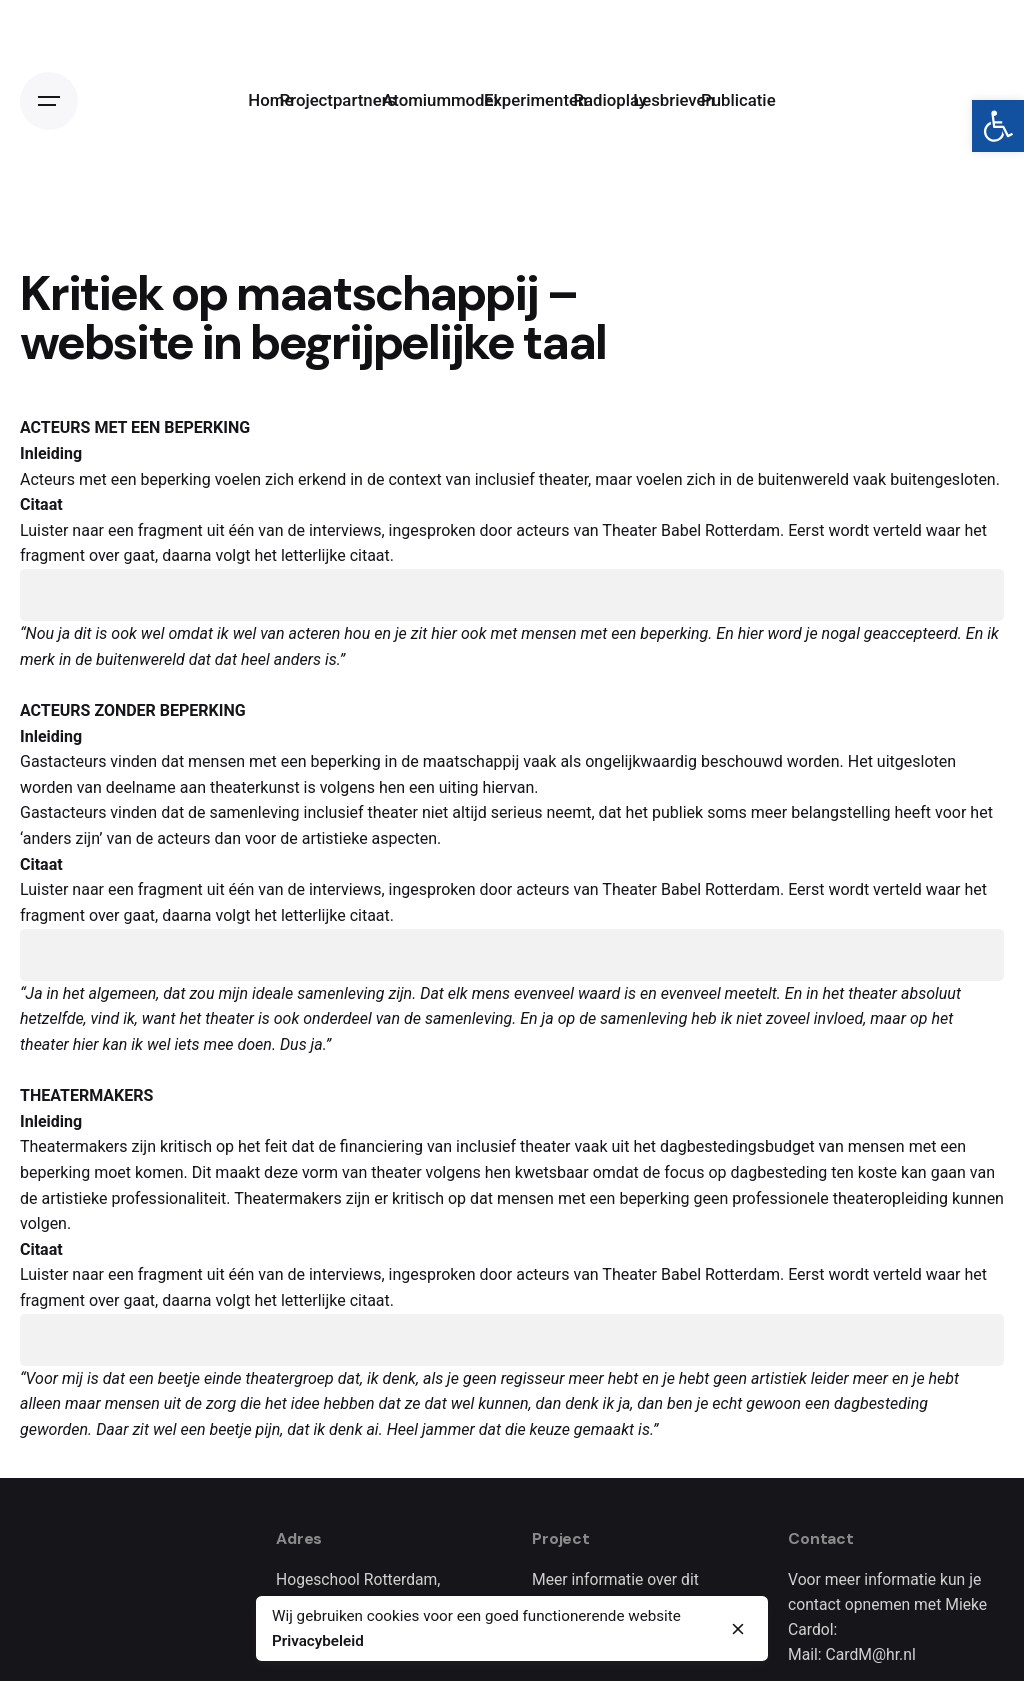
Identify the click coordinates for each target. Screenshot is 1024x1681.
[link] (998, 126)
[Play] (46, 595)
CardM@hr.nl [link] (871, 1654)
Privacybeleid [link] (318, 1641)
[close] (738, 1629)
